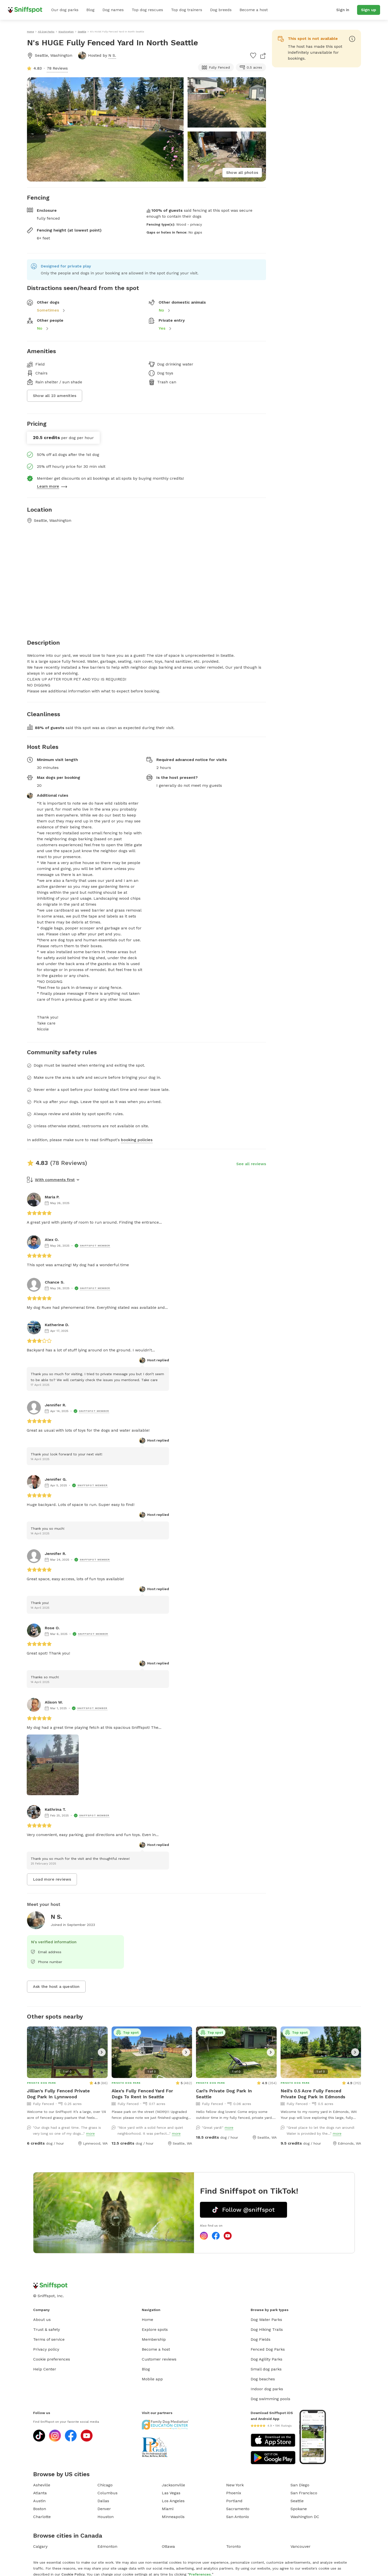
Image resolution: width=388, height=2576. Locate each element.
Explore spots (155, 2329)
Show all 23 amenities (54, 395)
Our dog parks (64, 9)
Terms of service (49, 2339)
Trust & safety (46, 2329)
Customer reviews (159, 2359)
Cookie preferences (51, 2359)
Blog (90, 9)
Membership (154, 2339)
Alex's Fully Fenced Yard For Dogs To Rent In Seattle (142, 2093)
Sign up (368, 9)
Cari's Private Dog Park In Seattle (224, 2093)
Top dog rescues (147, 9)
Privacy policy (46, 2349)
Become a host (254, 9)
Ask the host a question (56, 1986)
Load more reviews (52, 1879)
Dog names (113, 9)
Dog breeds (221, 9)
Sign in (342, 9)
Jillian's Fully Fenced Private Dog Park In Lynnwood (58, 2093)
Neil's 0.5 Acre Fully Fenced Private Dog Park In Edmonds (313, 2093)
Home (147, 2319)
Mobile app (152, 2379)
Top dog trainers (186, 9)
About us (42, 2319)
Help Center (44, 2369)
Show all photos (242, 172)
